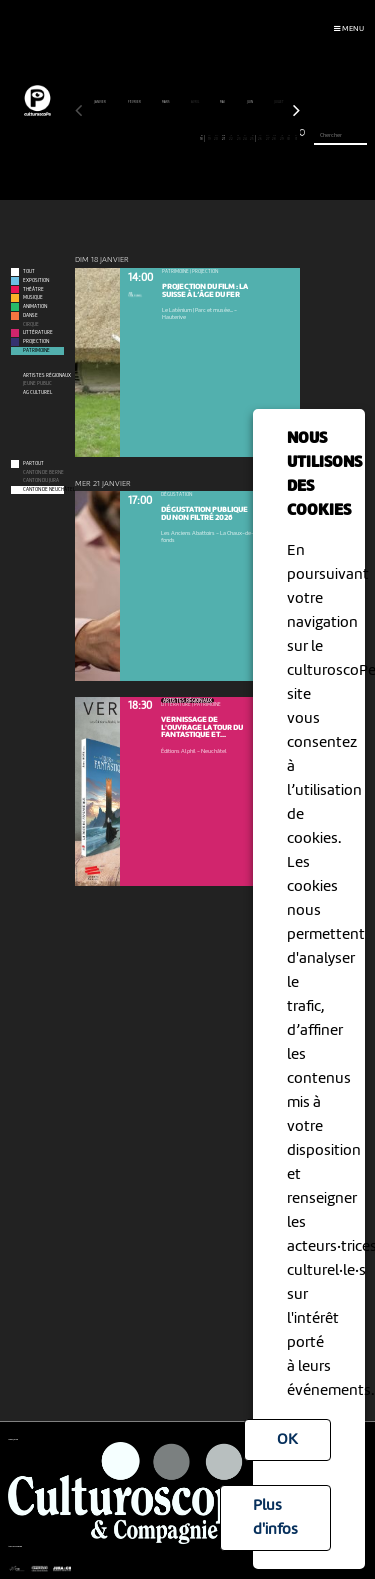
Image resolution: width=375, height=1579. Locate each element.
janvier (100, 102)
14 (173, 138)
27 (267, 138)
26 (260, 138)
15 (180, 138)
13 (165, 138)
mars (166, 102)
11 (151, 138)
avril (195, 102)
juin (250, 102)
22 (231, 138)
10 (144, 138)
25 (252, 138)
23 (238, 138)
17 (194, 138)
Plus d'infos (275, 1518)
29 (281, 138)
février (135, 102)
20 (216, 138)
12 (158, 138)
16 (187, 138)
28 (274, 138)
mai (223, 102)
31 (296, 138)
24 (245, 138)
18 (202, 138)
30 (289, 138)
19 (209, 138)
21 (223, 138)
